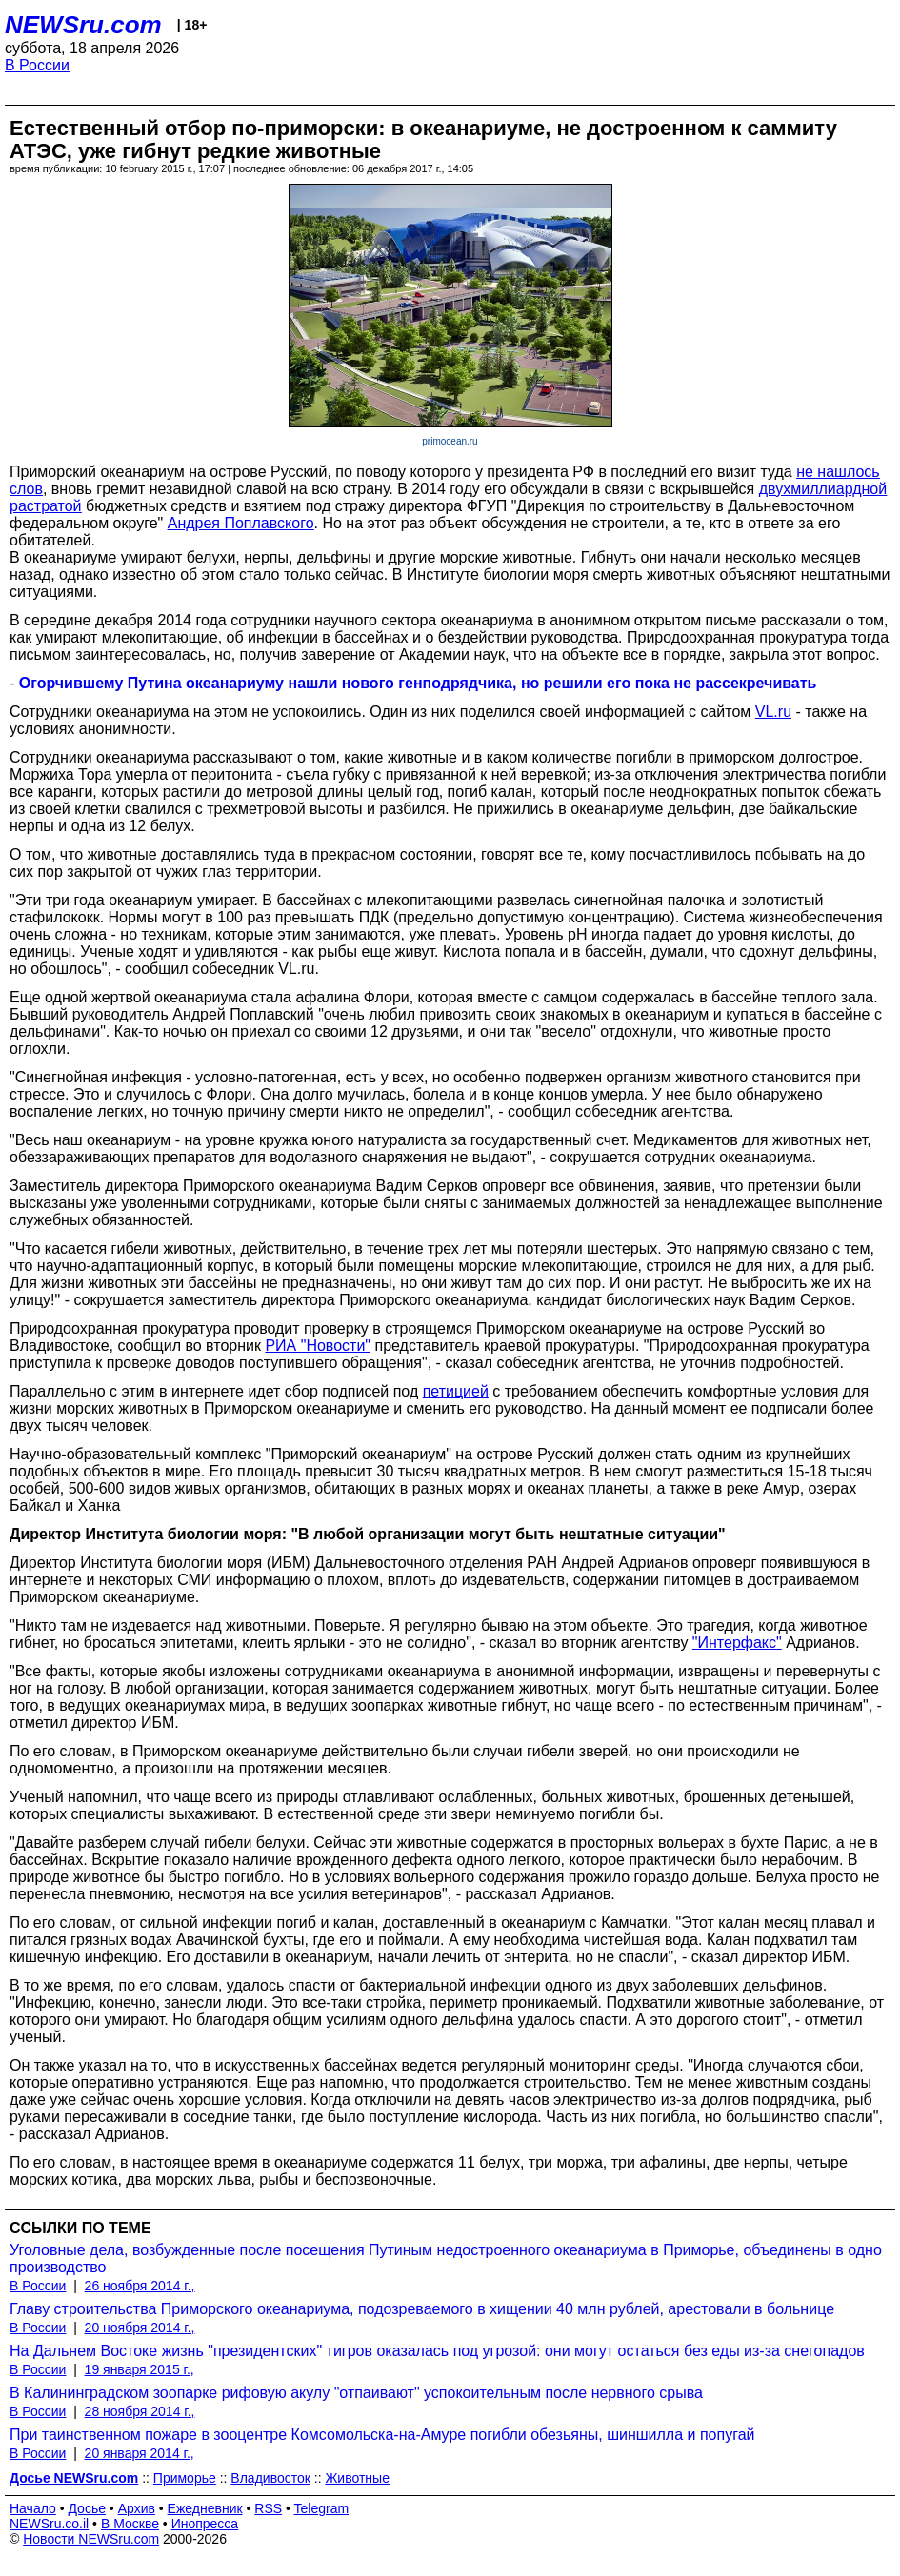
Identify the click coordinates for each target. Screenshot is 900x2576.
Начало (33, 2508)
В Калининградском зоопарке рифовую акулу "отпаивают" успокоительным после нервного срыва (356, 2393)
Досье (87, 2508)
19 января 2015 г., (139, 2369)
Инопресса (205, 2523)
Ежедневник (205, 2508)
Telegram (322, 2508)
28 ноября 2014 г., (140, 2411)
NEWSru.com (83, 24)
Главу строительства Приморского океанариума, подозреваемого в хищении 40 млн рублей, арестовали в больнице (422, 2309)
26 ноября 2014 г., (140, 2285)
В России (37, 65)
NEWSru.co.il (49, 2523)
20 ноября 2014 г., (140, 2327)
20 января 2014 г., (139, 2453)
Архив (136, 2508)
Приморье (184, 2478)
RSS (268, 2508)
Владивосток (270, 2478)
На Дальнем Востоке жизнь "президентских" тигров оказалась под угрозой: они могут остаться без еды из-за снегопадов (437, 2351)
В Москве (130, 2523)
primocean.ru (449, 441)
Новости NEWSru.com (91, 2538)
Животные (357, 2478)
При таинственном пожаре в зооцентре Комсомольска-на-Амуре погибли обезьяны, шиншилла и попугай (382, 2435)
